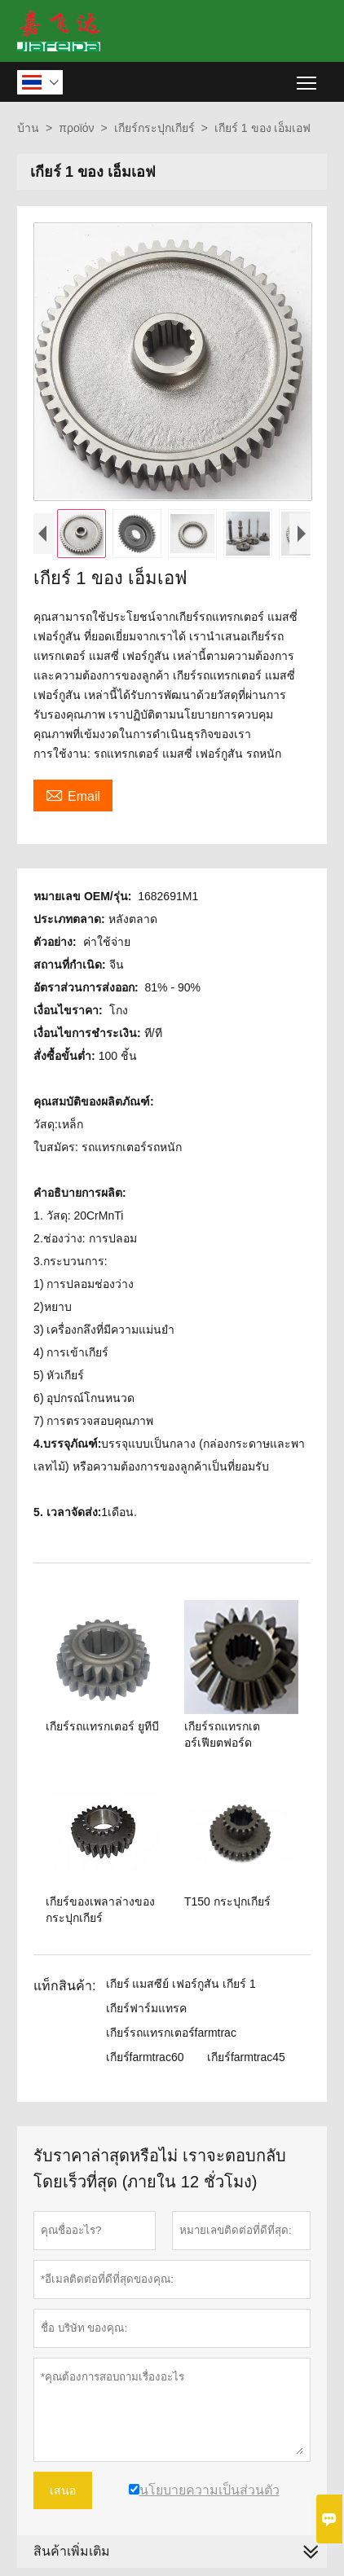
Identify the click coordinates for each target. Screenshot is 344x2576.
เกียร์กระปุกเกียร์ (154, 127)
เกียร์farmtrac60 (145, 2057)
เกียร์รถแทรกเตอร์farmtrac (171, 2032)
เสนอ (63, 2490)
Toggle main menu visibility (308, 77)
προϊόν (76, 127)
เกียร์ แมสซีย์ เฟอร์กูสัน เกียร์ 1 (181, 1983)
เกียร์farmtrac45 (246, 2057)
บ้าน (28, 127)
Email (73, 794)
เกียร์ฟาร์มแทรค (146, 2008)
